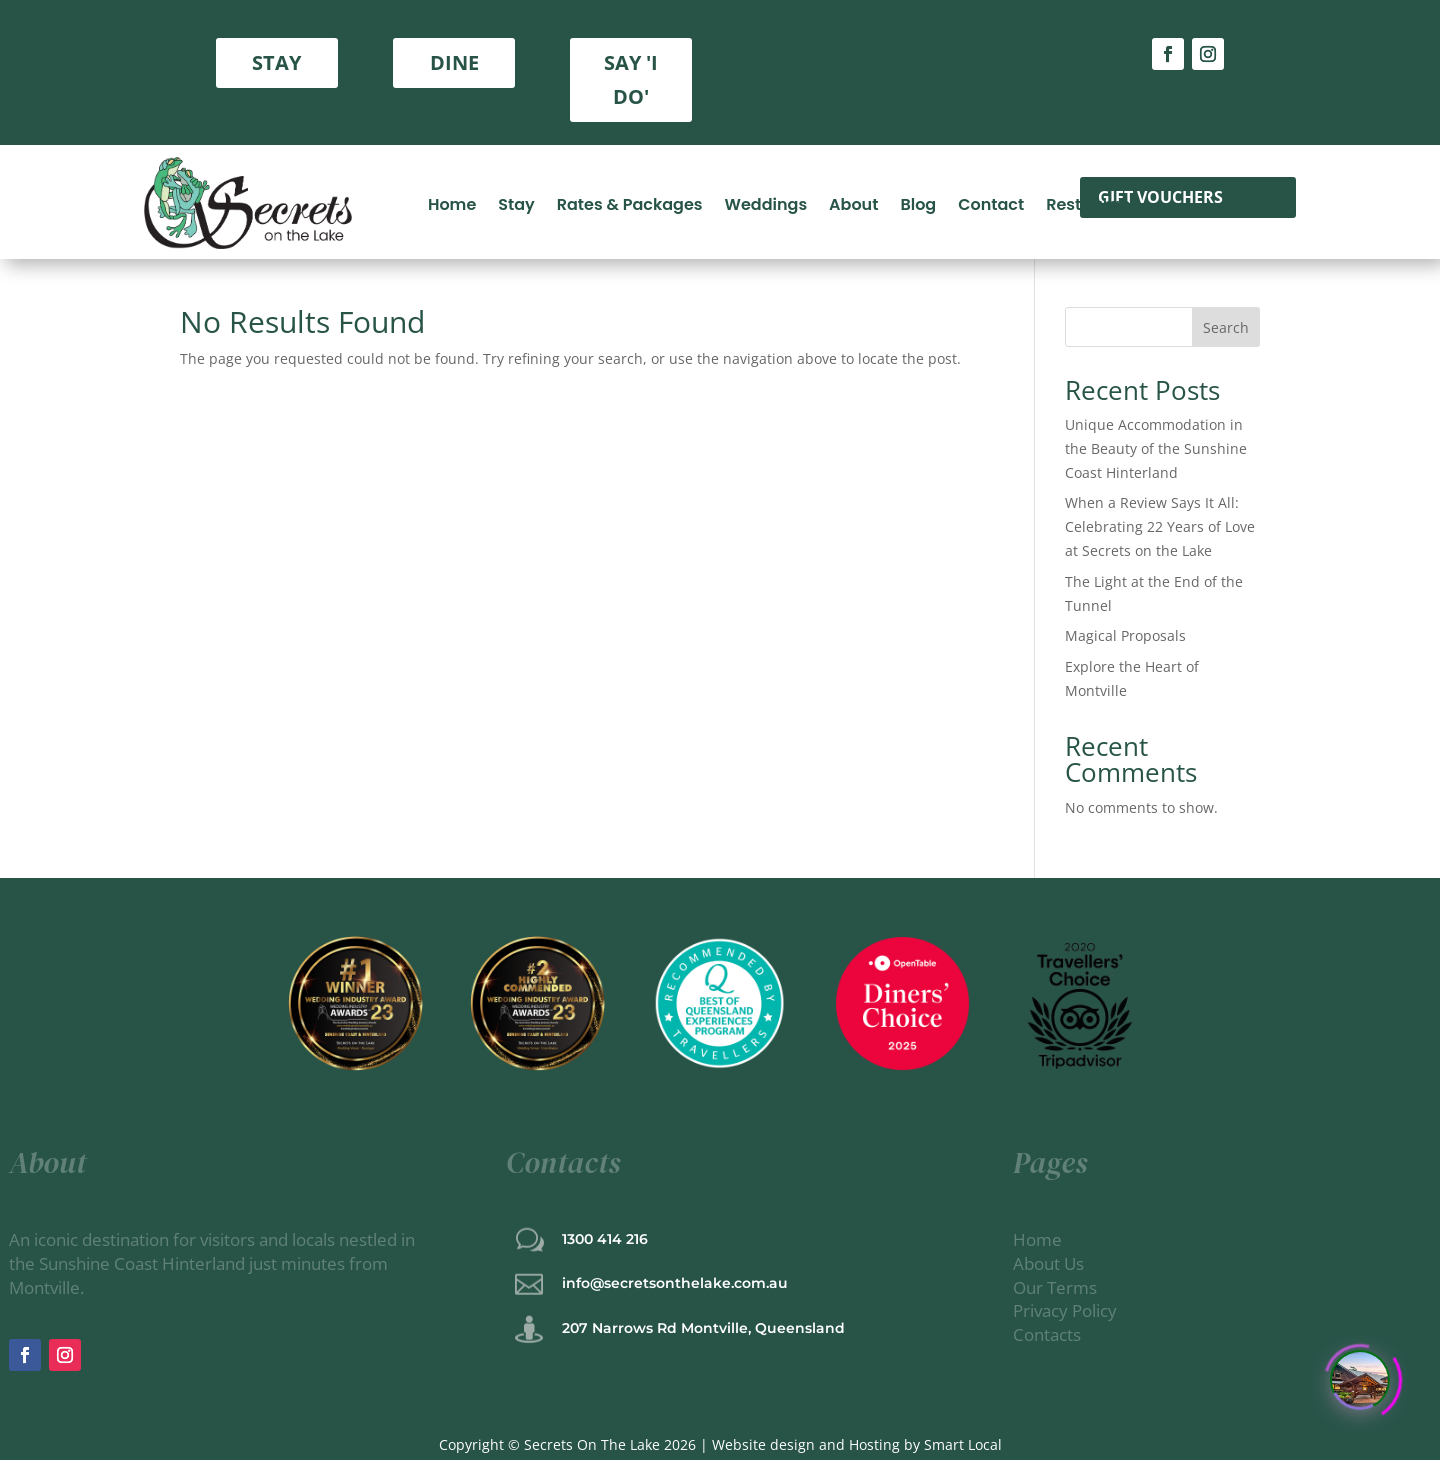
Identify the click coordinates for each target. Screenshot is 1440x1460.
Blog (918, 202)
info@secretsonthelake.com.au (675, 1283)
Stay (516, 202)
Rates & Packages (630, 202)
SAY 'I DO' (631, 79)
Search (1226, 327)
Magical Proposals (1125, 635)
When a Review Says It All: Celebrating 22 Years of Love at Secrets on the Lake (1160, 526)
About (853, 202)
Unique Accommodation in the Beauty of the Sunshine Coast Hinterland (1156, 448)
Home (452, 202)
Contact (991, 202)
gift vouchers (1160, 197)
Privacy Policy (1065, 1310)
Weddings (766, 202)
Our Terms (1057, 1287)
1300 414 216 (605, 1239)
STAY (276, 62)
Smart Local (963, 1444)
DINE (454, 62)
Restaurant (1091, 202)
